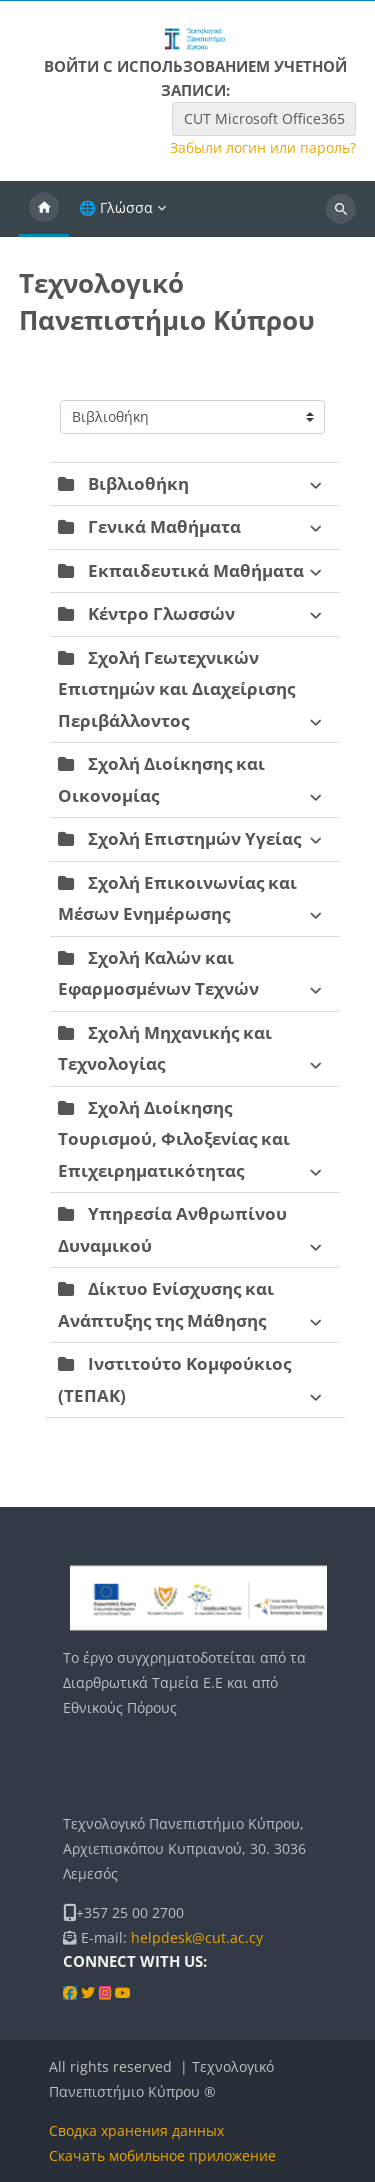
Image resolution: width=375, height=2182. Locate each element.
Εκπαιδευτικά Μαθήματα (196, 570)
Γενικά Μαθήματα (164, 526)
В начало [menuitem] (44, 209)
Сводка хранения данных (136, 2130)
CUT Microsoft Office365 (264, 118)
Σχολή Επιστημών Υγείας (194, 838)
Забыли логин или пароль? (263, 148)
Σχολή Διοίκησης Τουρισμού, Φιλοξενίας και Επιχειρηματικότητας (174, 1139)
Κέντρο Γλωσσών (161, 613)
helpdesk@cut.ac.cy (197, 1937)
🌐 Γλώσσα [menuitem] (116, 207)
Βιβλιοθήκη (138, 483)
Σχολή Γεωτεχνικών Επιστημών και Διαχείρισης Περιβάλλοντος (176, 689)
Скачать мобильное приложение (162, 2155)
